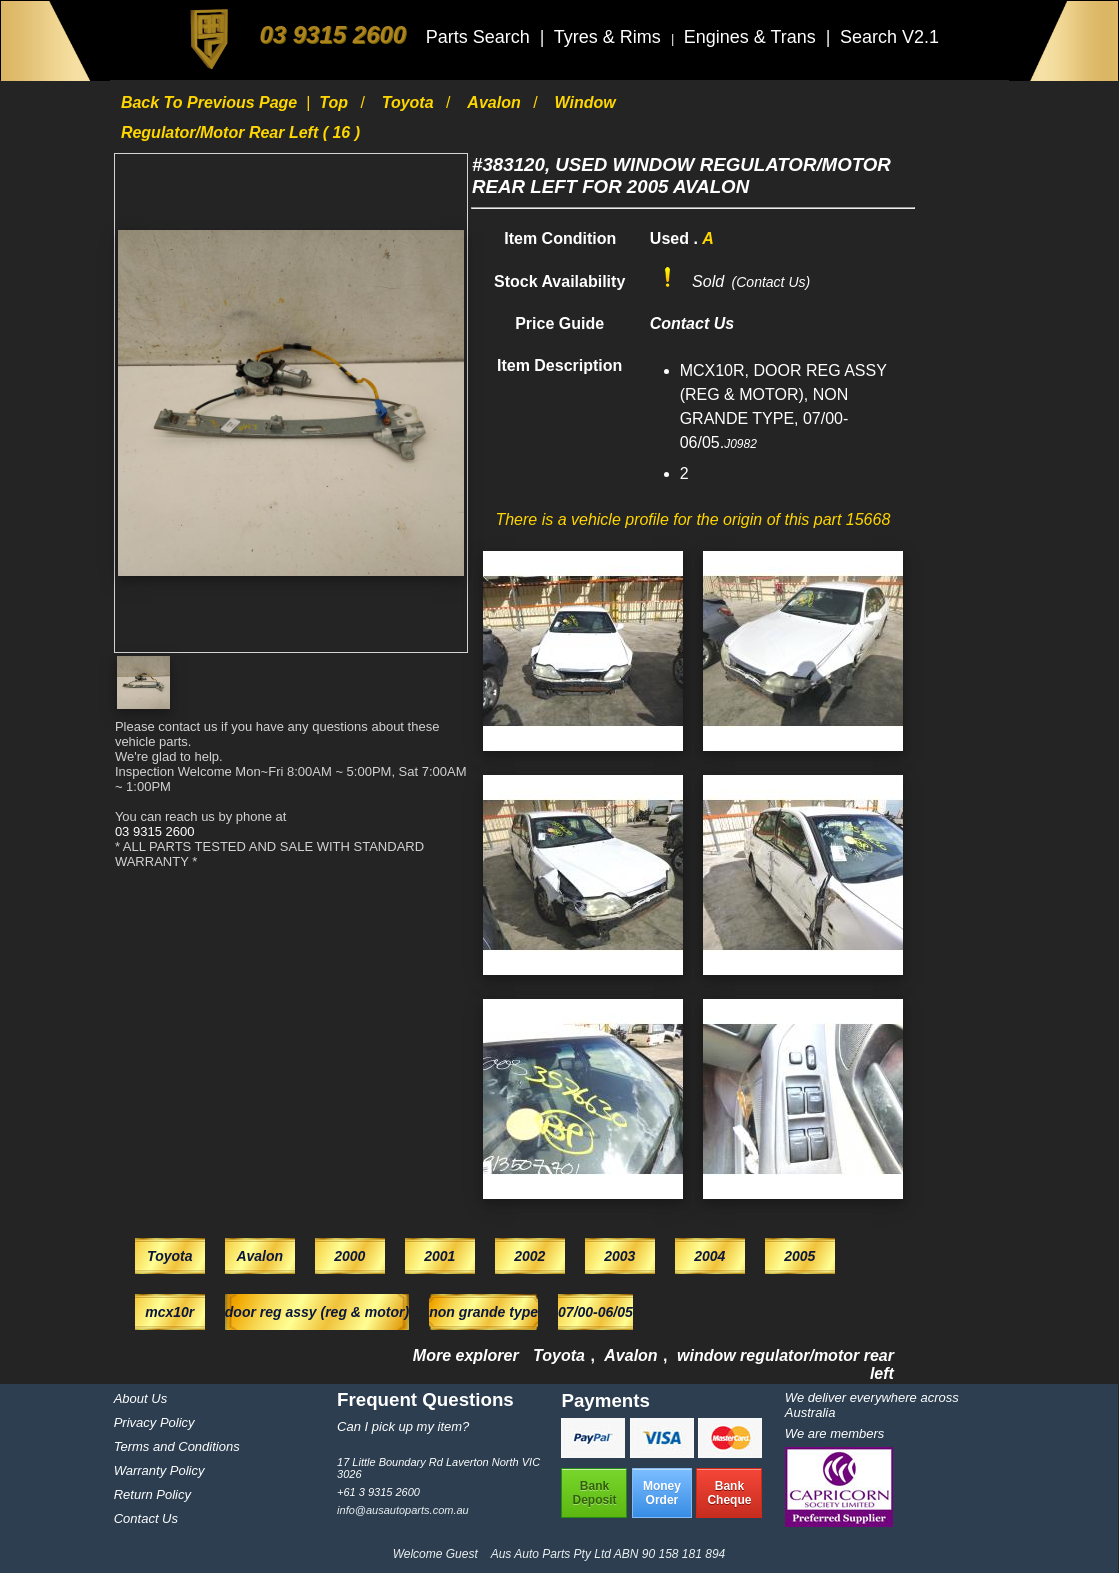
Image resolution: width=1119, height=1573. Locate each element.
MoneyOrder (662, 1493)
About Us (140, 1398)
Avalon (496, 102)
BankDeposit (594, 1493)
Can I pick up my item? (403, 1426)
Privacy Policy (154, 1422)
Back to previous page (211, 102)
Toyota (410, 102)
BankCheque (729, 1493)
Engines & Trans (752, 37)
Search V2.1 (889, 37)
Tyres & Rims (610, 37)
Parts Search (480, 37)
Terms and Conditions (177, 1446)
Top (335, 102)
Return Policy (152, 1494)
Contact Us (146, 1518)
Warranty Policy (159, 1470)
